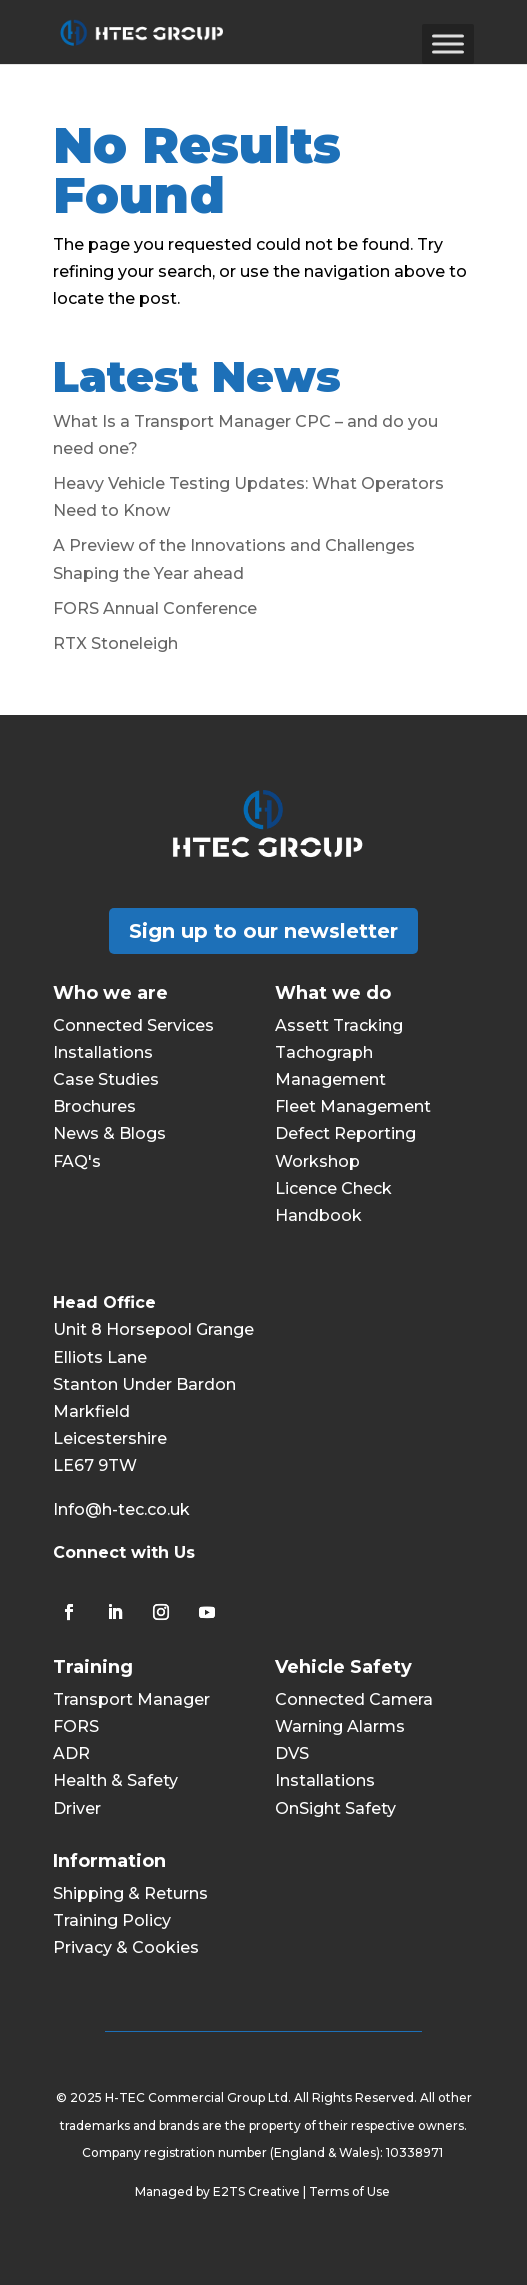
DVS (292, 1753)
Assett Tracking (339, 1025)
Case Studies (106, 1079)
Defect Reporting (345, 1133)
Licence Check (333, 1188)
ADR (71, 1753)
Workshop (317, 1161)
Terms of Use (351, 2191)
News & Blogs (109, 1133)
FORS (76, 1726)
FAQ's (77, 1161)
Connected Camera (354, 1699)
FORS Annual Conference (155, 608)
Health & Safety (115, 1780)
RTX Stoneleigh (115, 643)
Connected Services (133, 1025)
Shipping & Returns (130, 1893)
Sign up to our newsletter (263, 931)
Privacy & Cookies (126, 1947)
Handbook (318, 1215)
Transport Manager (131, 1699)
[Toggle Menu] (448, 43)
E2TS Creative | (261, 2191)
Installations (103, 1052)
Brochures (94, 1106)
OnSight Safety (335, 1808)
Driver (77, 1808)
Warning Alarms (340, 1726)
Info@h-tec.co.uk (121, 1509)
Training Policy (112, 1920)
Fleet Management (353, 1106)
